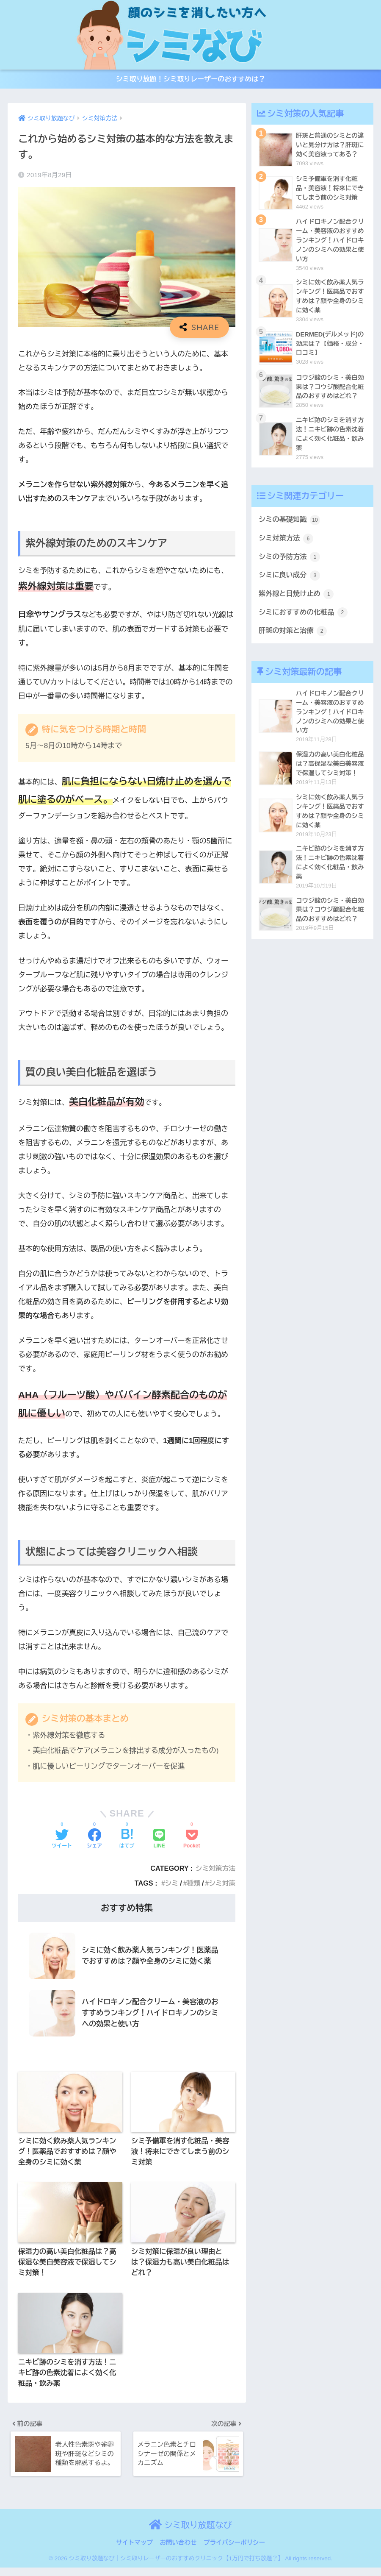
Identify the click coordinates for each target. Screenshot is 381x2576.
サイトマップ (134, 2551)
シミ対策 (221, 1886)
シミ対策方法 (215, 1871)
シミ (170, 1886)
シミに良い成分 (290, 584)
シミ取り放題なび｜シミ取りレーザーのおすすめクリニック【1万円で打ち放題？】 (176, 2567)
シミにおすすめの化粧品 (304, 622)
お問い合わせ (178, 2551)
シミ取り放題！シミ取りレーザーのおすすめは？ (190, 81)
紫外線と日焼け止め (297, 603)
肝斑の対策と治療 (294, 640)
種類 (192, 1886)
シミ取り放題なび (190, 2533)
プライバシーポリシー (234, 2551)
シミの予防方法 (290, 565)
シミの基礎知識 (290, 527)
